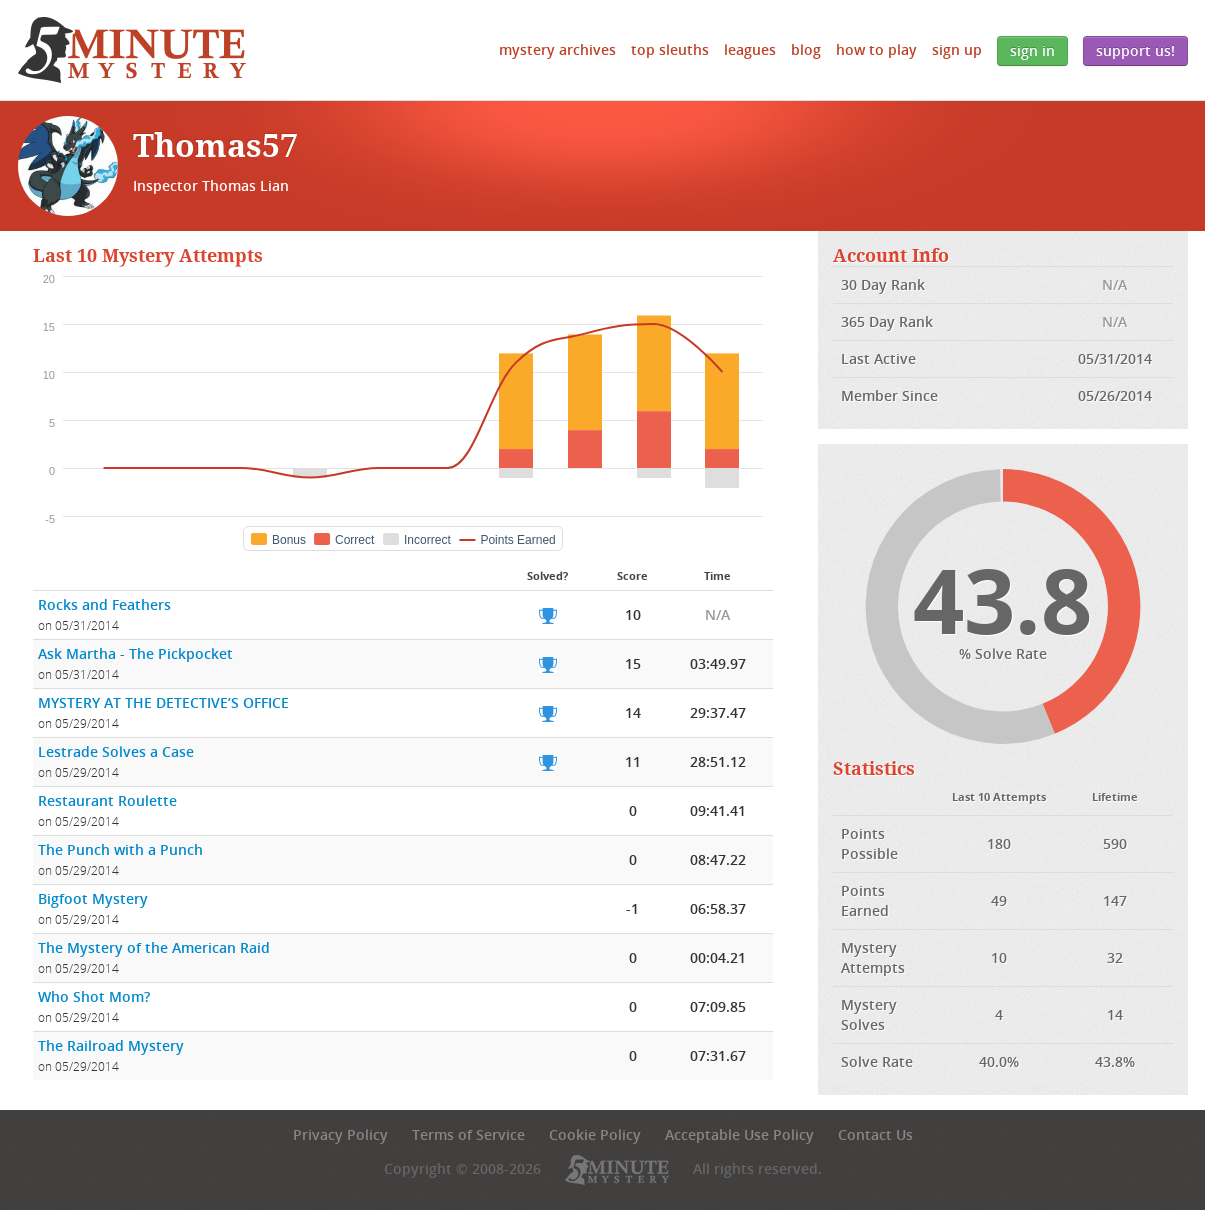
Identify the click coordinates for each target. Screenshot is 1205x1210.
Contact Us (875, 1134)
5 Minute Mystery (132, 50)
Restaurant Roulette (107, 800)
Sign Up (957, 49)
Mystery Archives (557, 49)
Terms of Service (468, 1134)
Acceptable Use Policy (739, 1134)
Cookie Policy (595, 1134)
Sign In (1032, 50)
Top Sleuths (670, 49)
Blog (806, 49)
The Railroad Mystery (111, 1045)
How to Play (876, 49)
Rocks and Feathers (104, 604)
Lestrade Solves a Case (116, 751)
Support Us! (1135, 50)
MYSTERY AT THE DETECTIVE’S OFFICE (163, 702)
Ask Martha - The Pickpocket (135, 653)
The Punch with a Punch (120, 849)
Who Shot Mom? (94, 996)
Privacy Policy (340, 1134)
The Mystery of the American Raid (154, 947)
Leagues (750, 49)
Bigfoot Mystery (93, 898)
